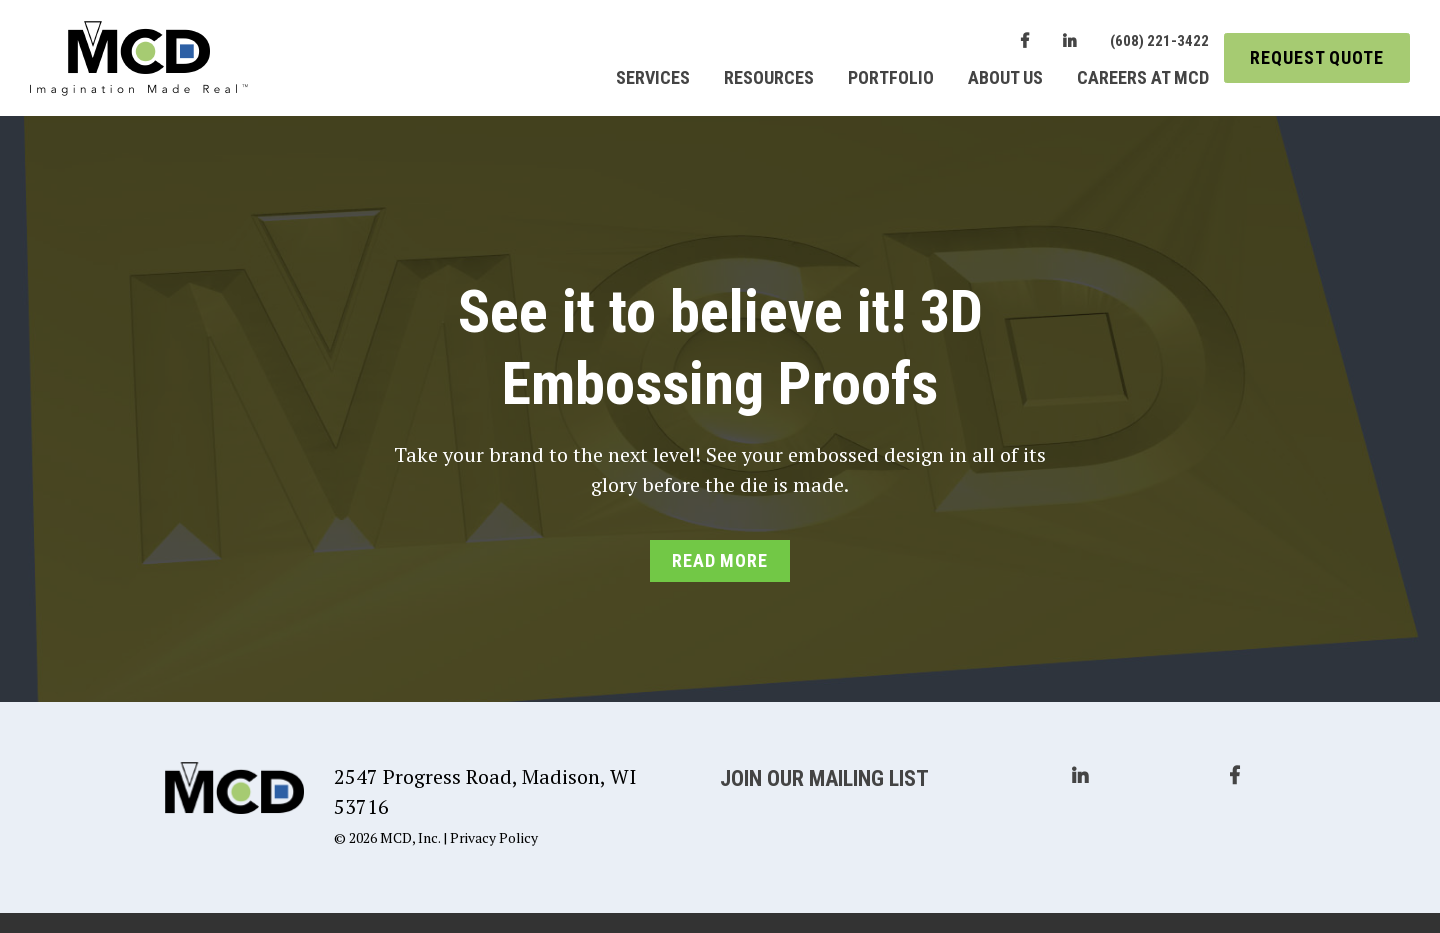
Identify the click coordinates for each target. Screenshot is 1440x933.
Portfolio (891, 77)
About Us (1005, 77)
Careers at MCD (1143, 77)
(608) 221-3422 (1159, 41)
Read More (720, 560)
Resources (769, 77)
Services (653, 77)
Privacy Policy (494, 837)
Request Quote (1317, 57)
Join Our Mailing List (824, 778)
